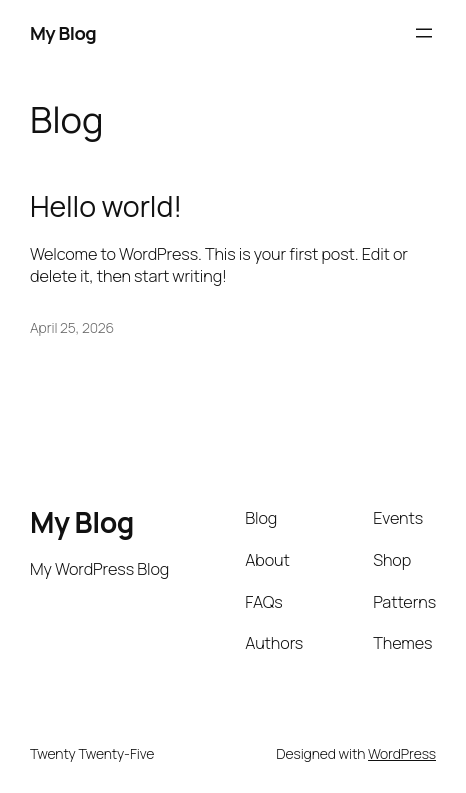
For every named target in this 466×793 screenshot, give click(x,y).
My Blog (63, 33)
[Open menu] (424, 33)
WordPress (402, 753)
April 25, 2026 (72, 327)
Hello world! (106, 207)
